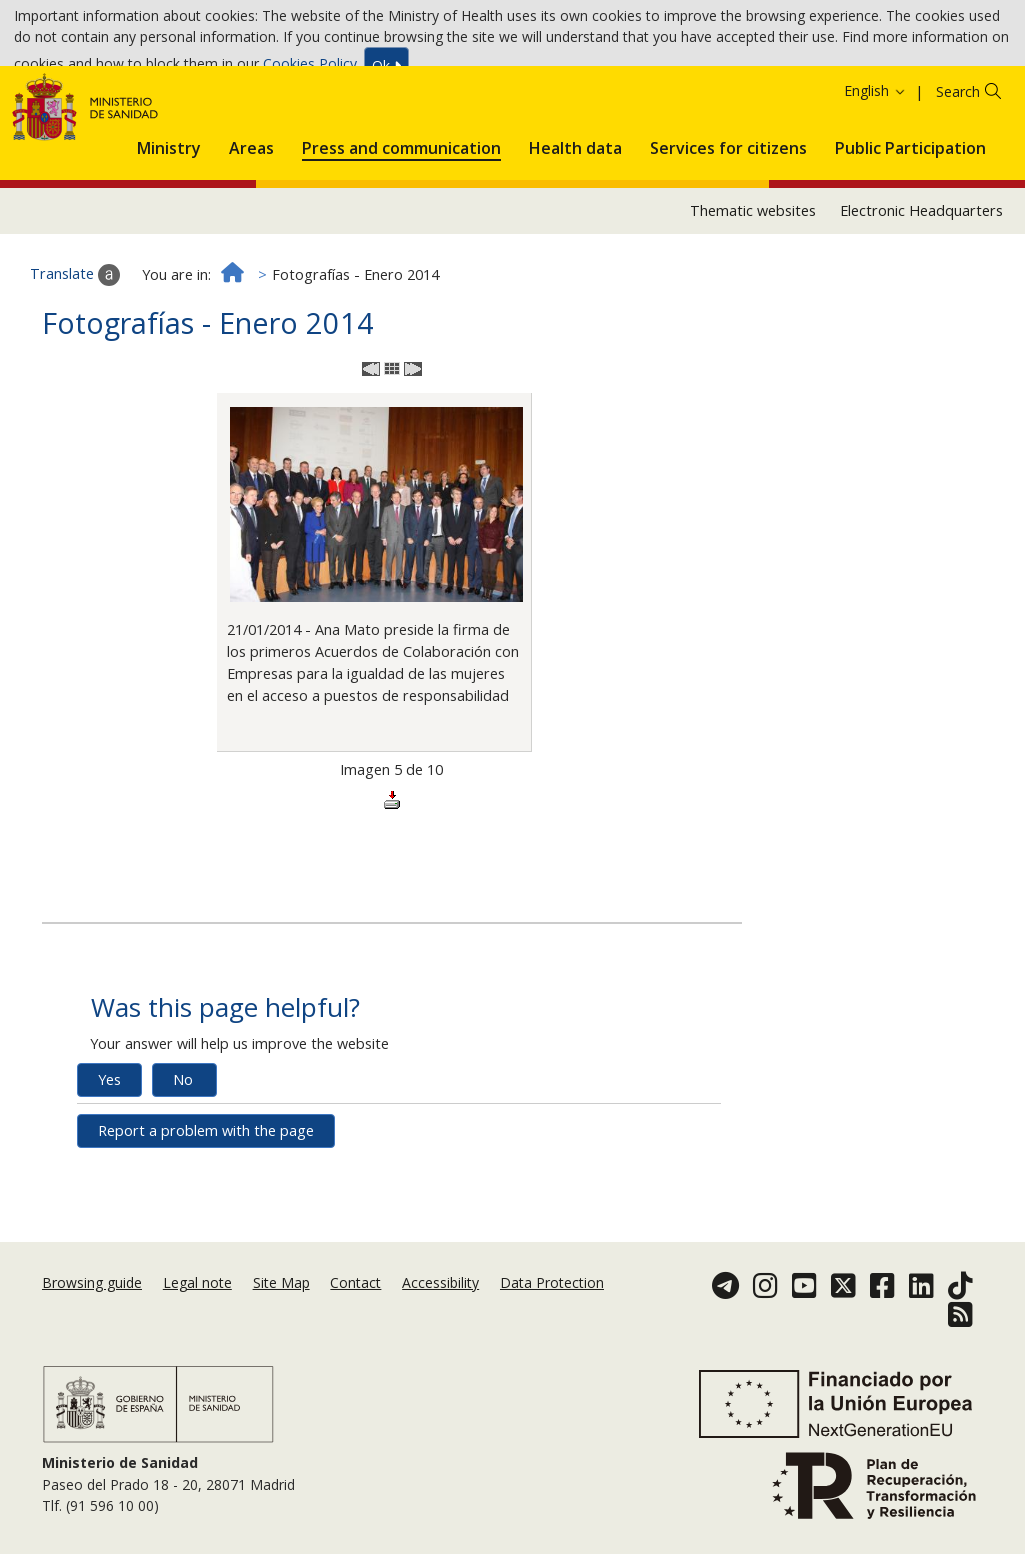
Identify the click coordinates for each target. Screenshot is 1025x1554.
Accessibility (440, 1310)
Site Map (281, 1310)
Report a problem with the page (206, 1210)
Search (958, 171)
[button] (169, 225)
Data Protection (552, 1310)
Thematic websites (753, 290)
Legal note (197, 1310)
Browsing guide (92, 1310)
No (183, 1159)
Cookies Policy (310, 69)
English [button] (875, 170)
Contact (355, 1310)
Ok (386, 70)
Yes (109, 1159)
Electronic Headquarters (921, 290)
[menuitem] (169, 225)
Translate (75, 356)
